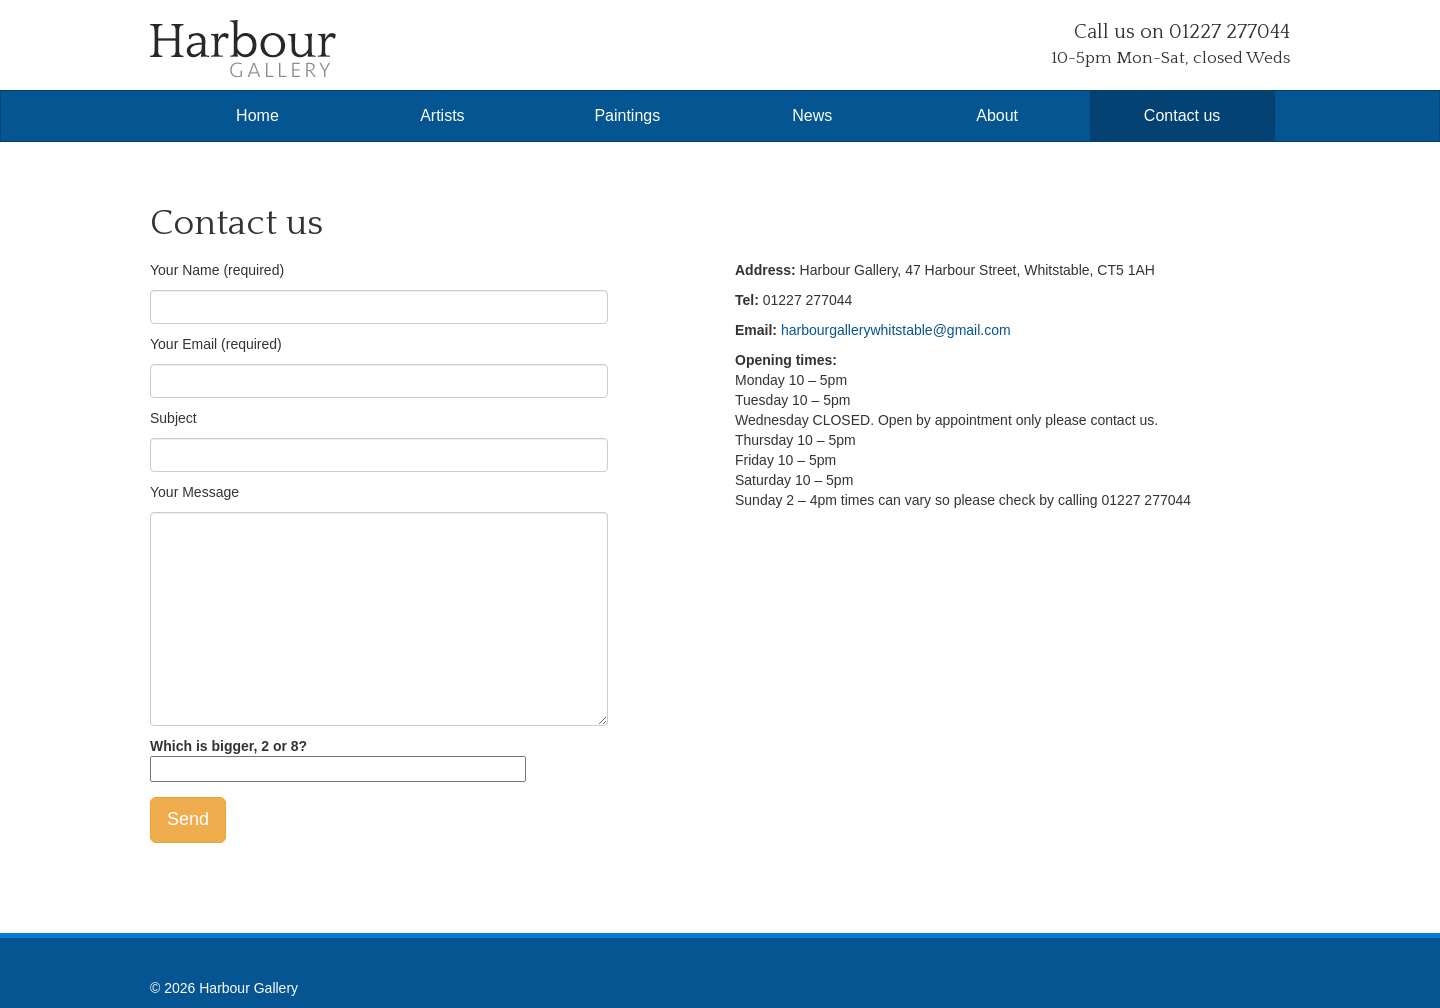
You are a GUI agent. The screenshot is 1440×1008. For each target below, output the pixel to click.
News (812, 115)
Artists (442, 115)
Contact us (1182, 115)
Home (257, 115)
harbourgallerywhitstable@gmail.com (896, 330)
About (997, 115)
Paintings (627, 115)
